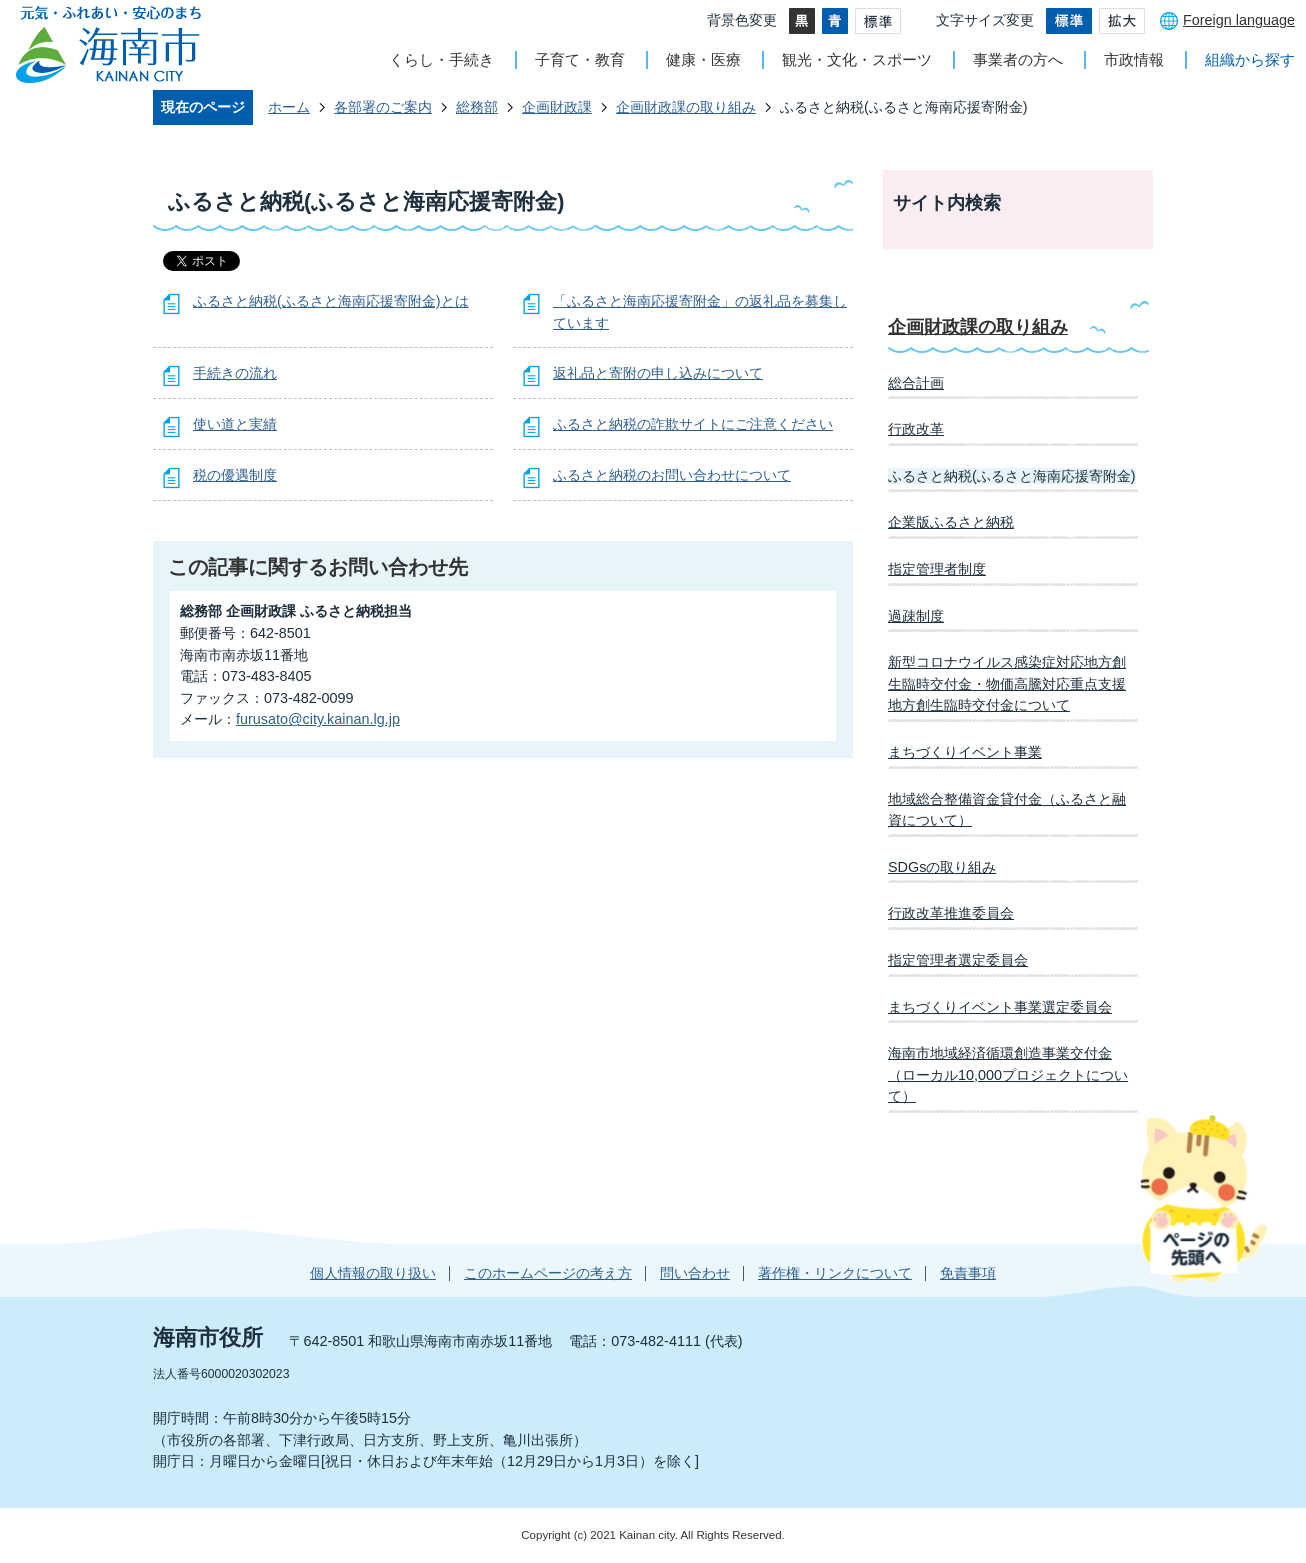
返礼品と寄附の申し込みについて (658, 373)
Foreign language (1239, 20)
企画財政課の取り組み (686, 107)
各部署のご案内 (383, 107)
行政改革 (916, 429)
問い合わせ (695, 1273)
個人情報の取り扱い (373, 1273)
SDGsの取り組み (942, 867)
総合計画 (916, 383)
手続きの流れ (235, 373)
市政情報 (1134, 59)
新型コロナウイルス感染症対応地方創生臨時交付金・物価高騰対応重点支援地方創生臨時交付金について (1007, 683)
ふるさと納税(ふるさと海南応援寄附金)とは (331, 301)
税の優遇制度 (235, 475)
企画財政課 (557, 107)
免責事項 (968, 1273)
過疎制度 (916, 616)
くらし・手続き (441, 59)
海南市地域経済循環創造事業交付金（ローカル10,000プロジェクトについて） (1008, 1074)
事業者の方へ (1018, 59)
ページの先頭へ (1203, 1198)
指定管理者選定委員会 (958, 960)
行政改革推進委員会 (951, 913)
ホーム (289, 107)
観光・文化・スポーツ (857, 59)
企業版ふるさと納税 (951, 522)
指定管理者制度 (937, 569)
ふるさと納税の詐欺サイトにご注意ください (693, 424)
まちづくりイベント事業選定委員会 (1000, 1007)
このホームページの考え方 (548, 1273)
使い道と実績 (235, 424)
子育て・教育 (580, 59)
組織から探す (1250, 59)
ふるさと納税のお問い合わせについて (672, 475)
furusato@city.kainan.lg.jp (318, 719)
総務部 (477, 107)
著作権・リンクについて (835, 1273)
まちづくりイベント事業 (965, 752)
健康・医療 (703, 59)
